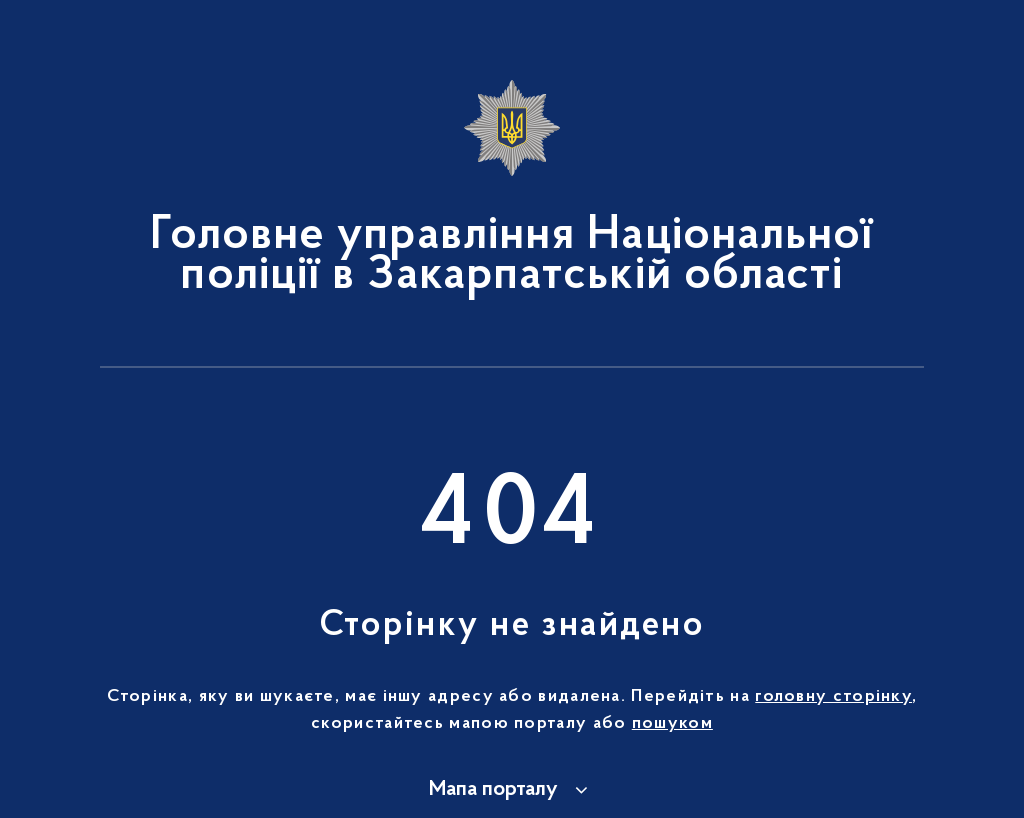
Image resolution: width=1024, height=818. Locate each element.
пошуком (672, 724)
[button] (511, 790)
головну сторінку (833, 697)
